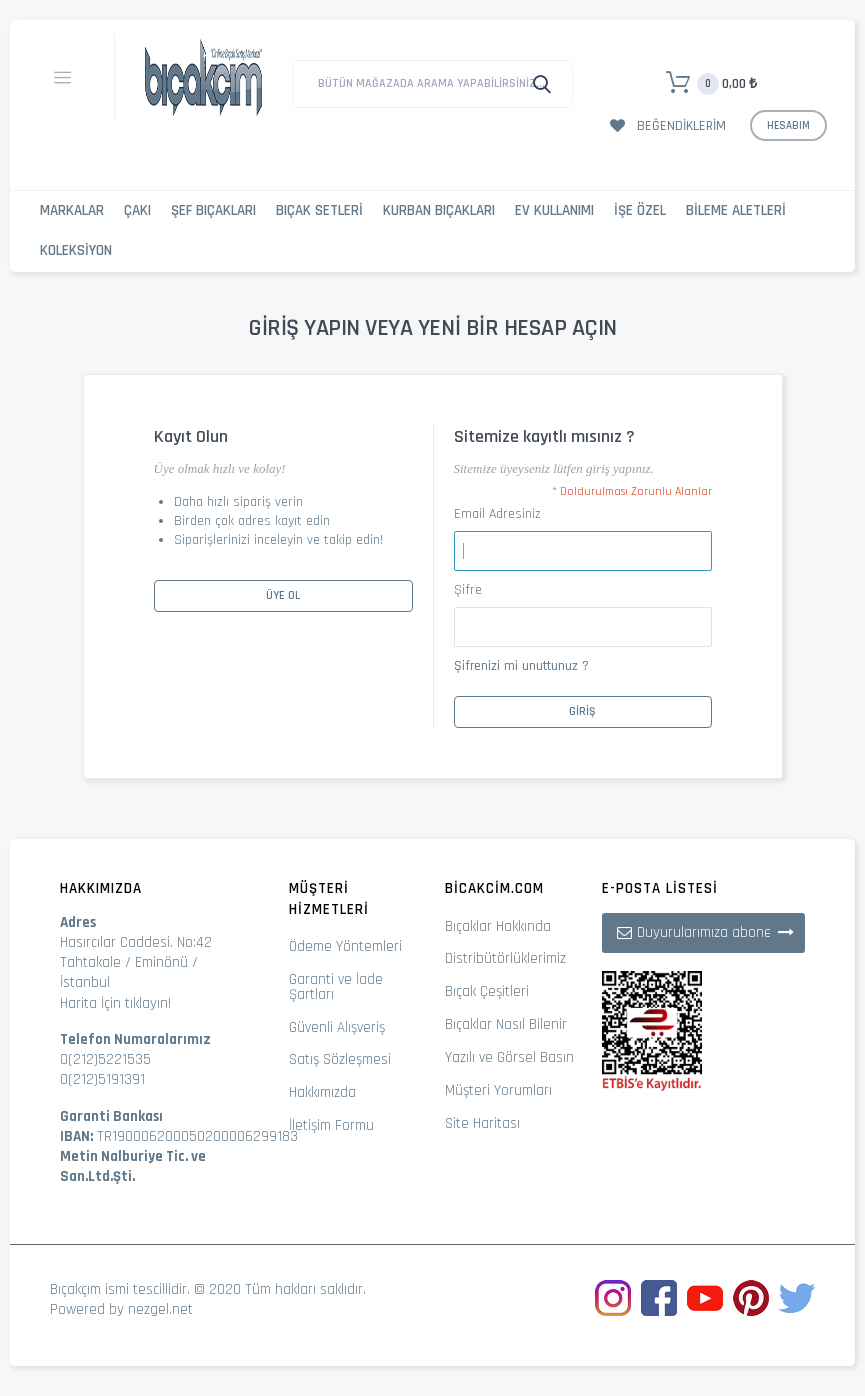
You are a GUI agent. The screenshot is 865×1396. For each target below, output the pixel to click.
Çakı (137, 210)
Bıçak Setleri (319, 210)
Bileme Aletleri (736, 210)
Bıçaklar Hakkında (498, 926)
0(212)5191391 (102, 1079)
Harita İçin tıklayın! (115, 1003)
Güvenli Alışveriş (337, 1027)
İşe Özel (640, 210)
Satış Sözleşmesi (340, 1059)
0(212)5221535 (105, 1059)
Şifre (468, 590)
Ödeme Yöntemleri (345, 946)
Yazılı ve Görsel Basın (509, 1057)
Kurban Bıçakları (439, 210)
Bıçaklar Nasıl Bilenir (506, 1024)
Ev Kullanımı (554, 210)
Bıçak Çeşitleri (487, 991)
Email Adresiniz (497, 514)
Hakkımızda (322, 1092)
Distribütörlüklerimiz (505, 958)
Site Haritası (482, 1123)
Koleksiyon (76, 250)
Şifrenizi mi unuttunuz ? (521, 666)
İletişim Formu (331, 1125)
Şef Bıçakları (213, 210)
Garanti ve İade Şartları (336, 987)
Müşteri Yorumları (498, 1090)
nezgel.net (160, 1309)
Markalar (72, 210)
